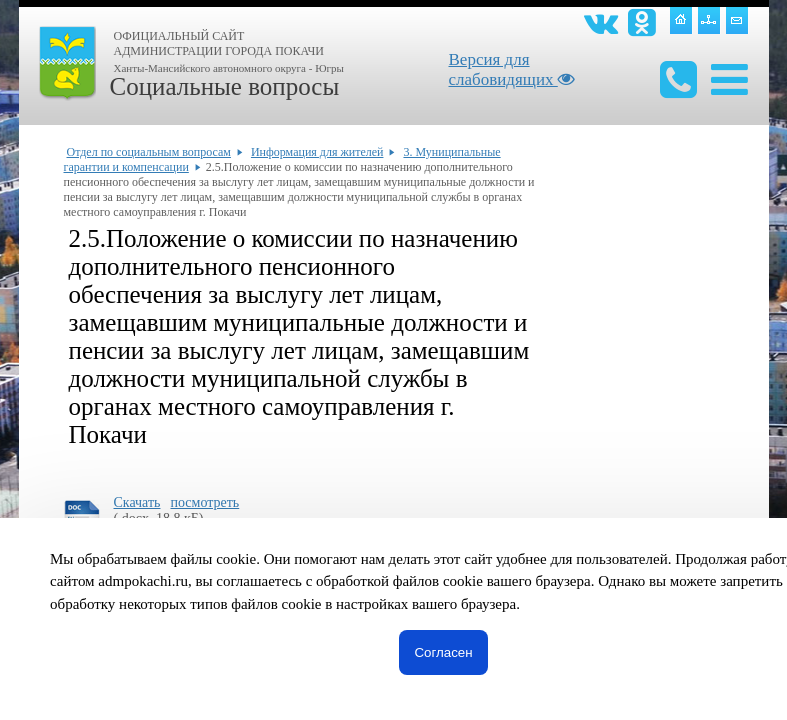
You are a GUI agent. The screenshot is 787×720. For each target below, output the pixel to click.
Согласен (443, 652)
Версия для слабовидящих (512, 69)
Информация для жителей (317, 152)
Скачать (137, 502)
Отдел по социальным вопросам (149, 152)
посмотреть (204, 502)
